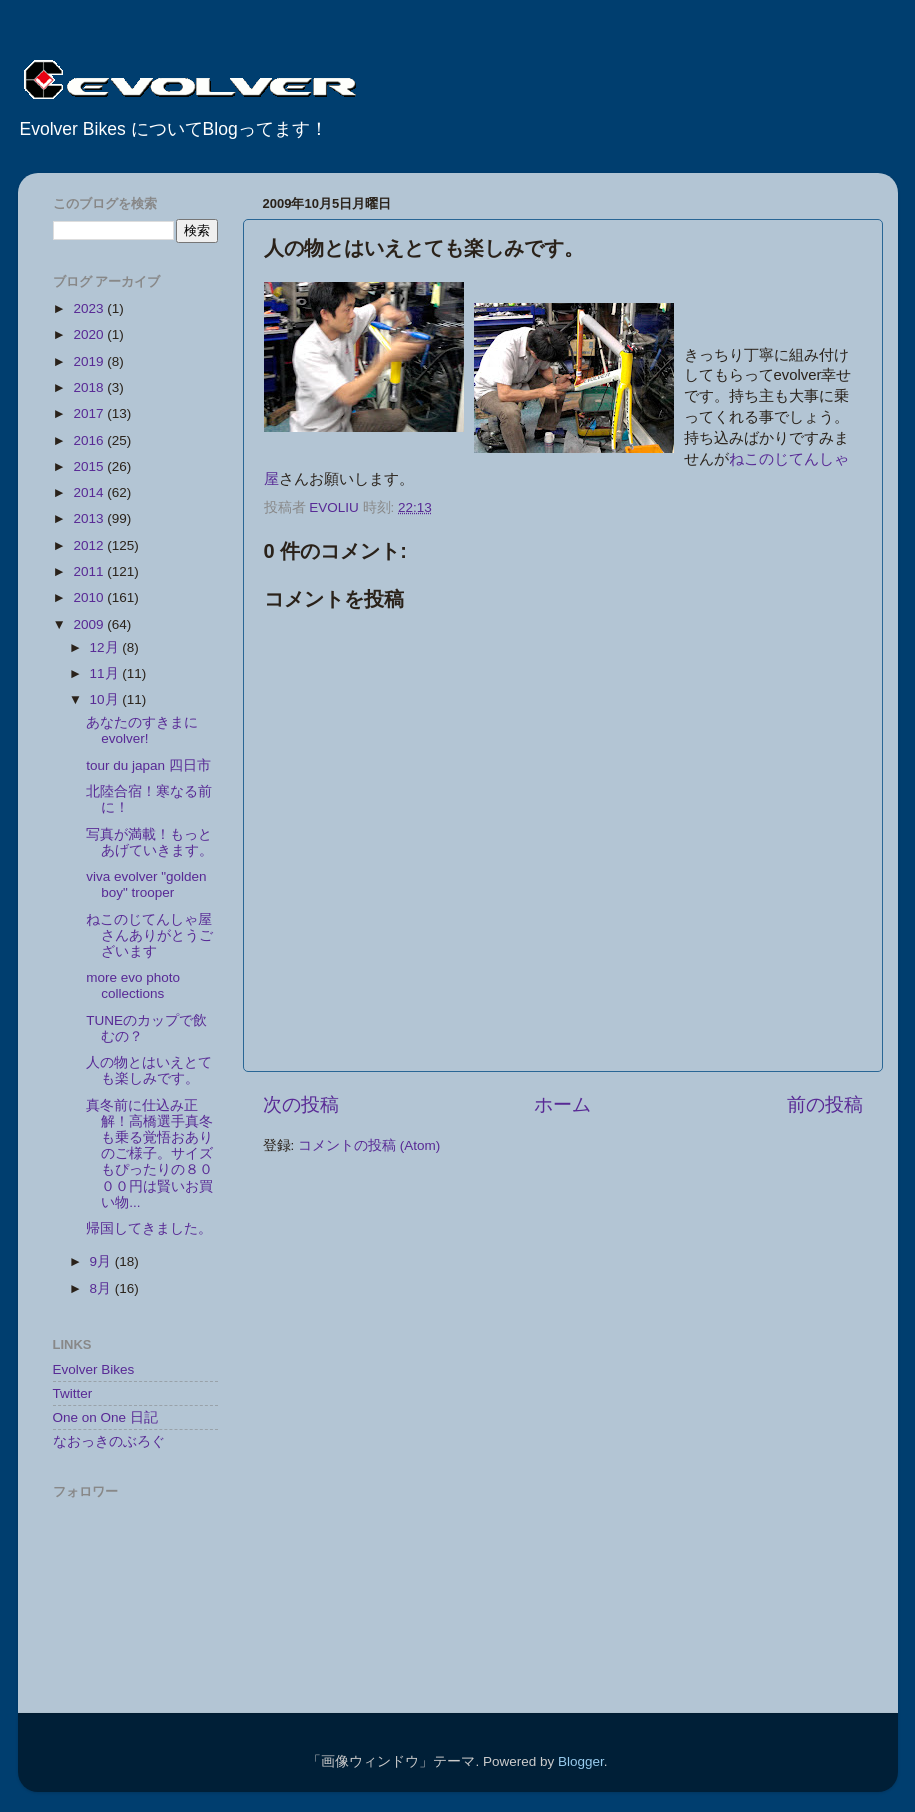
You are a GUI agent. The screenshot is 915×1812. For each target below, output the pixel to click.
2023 (90, 308)
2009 (90, 624)
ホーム (562, 1104)
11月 (106, 673)
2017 (90, 413)
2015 (90, 466)
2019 (90, 361)
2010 (90, 597)
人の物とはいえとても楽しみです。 (149, 1070)
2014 (90, 492)
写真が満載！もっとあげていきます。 (149, 842)
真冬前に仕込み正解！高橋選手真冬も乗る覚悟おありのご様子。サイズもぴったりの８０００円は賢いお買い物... (149, 1154)
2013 (90, 518)
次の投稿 (301, 1104)
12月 (106, 647)
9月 (102, 1261)
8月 (102, 1288)
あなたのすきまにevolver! (142, 730)
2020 (90, 334)
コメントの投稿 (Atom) (369, 1145)
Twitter (73, 1393)
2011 (90, 571)
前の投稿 (825, 1104)
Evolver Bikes (94, 1369)
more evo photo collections (133, 985)
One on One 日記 (105, 1417)
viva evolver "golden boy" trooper (146, 884)
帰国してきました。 (149, 1228)
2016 (90, 440)
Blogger (581, 1761)
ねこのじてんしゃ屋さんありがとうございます (149, 935)
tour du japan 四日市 (155, 765)
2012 (90, 545)
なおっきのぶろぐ (109, 1441)
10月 (106, 699)
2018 (90, 387)
